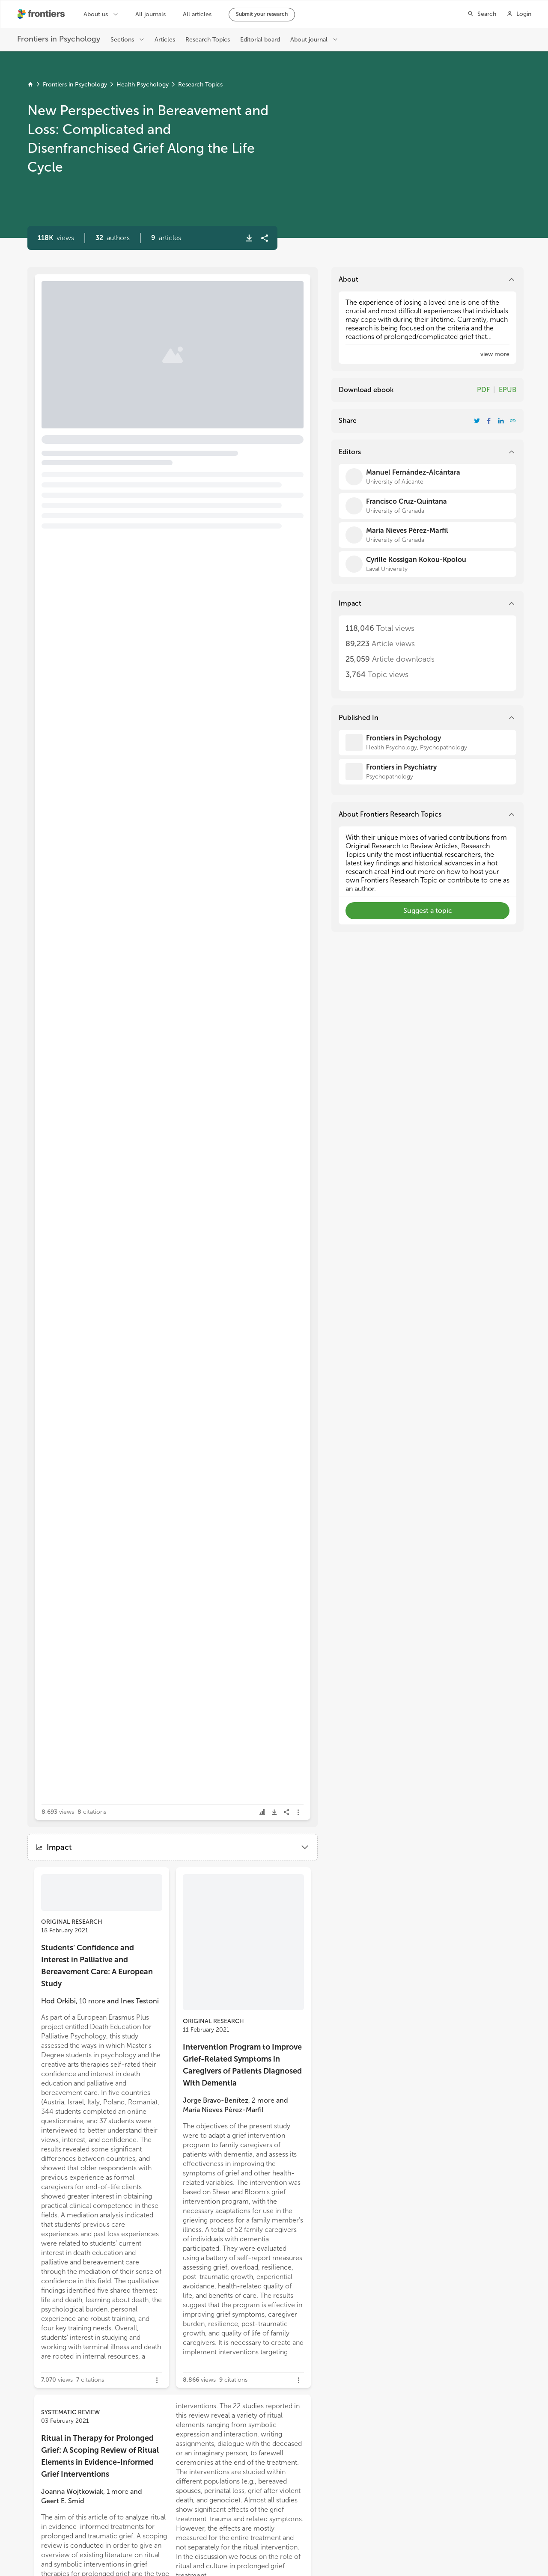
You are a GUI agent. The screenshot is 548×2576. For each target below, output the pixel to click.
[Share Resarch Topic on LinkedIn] (500, 420)
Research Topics (200, 84)
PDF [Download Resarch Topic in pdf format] (483, 390)
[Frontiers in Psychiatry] (427, 771)
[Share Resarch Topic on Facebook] (488, 420)
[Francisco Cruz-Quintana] (427, 506)
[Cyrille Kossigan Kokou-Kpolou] (427, 564)
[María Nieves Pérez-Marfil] (427, 535)
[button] (112, 238)
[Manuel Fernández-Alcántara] (427, 477)
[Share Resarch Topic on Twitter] (477, 420)
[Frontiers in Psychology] (427, 742)
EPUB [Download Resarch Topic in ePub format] (507, 390)
